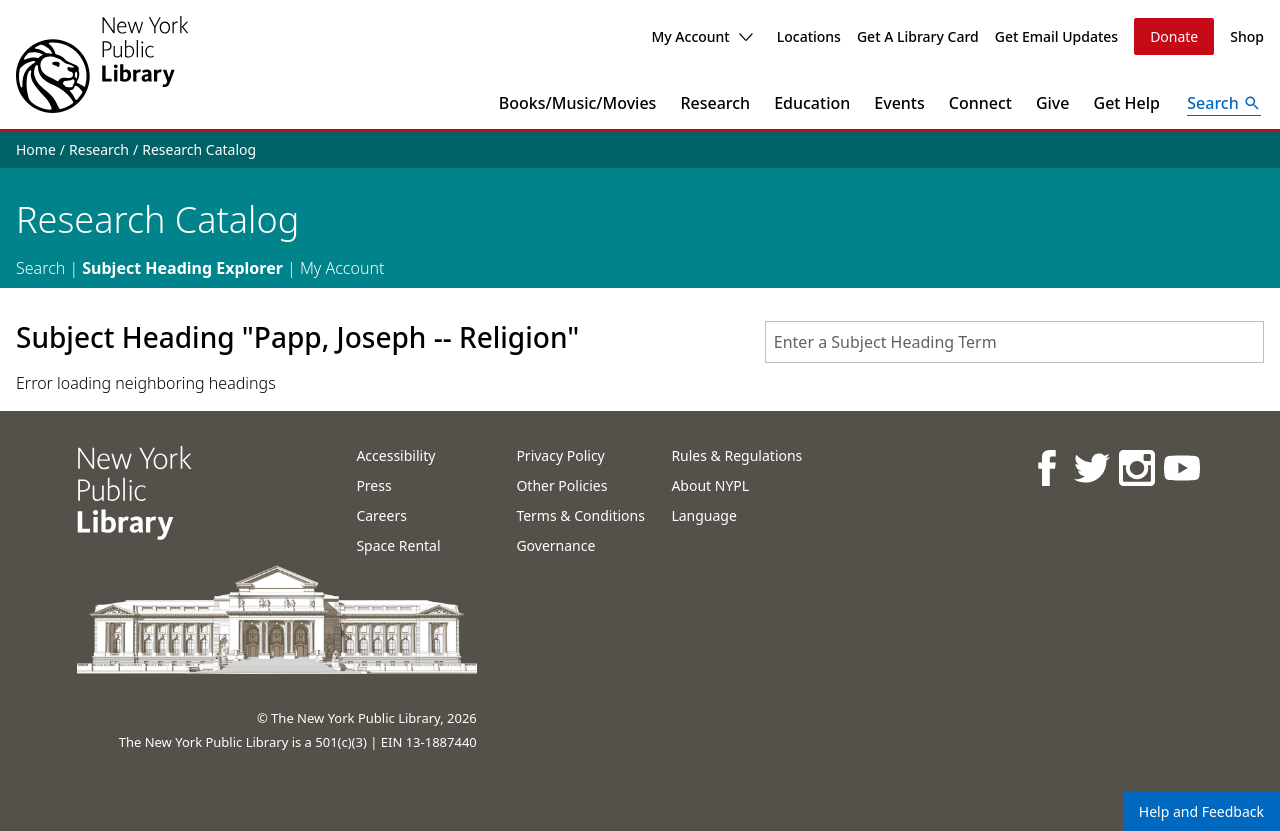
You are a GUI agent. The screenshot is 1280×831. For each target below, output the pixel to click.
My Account (701, 36)
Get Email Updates (1056, 36)
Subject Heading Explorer (182, 268)
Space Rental (398, 545)
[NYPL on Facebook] (1045, 467)
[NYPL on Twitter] (1090, 467)
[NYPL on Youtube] (1180, 467)
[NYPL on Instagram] (1135, 467)
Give (1053, 103)
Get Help (1127, 103)
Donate (1174, 36)
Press (373, 485)
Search (40, 268)
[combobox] (1014, 342)
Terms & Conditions (580, 515)
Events (899, 103)
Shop (1247, 36)
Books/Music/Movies (578, 103)
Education (812, 103)
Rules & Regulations (736, 455)
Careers (381, 515)
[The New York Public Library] (102, 64)
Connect (980, 103)
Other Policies (561, 485)
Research (715, 103)
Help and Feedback (1201, 811)
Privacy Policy (560, 455)
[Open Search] (1224, 103)
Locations (809, 36)
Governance (555, 545)
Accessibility (395, 455)
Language (703, 515)
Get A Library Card (918, 36)
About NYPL (710, 485)
